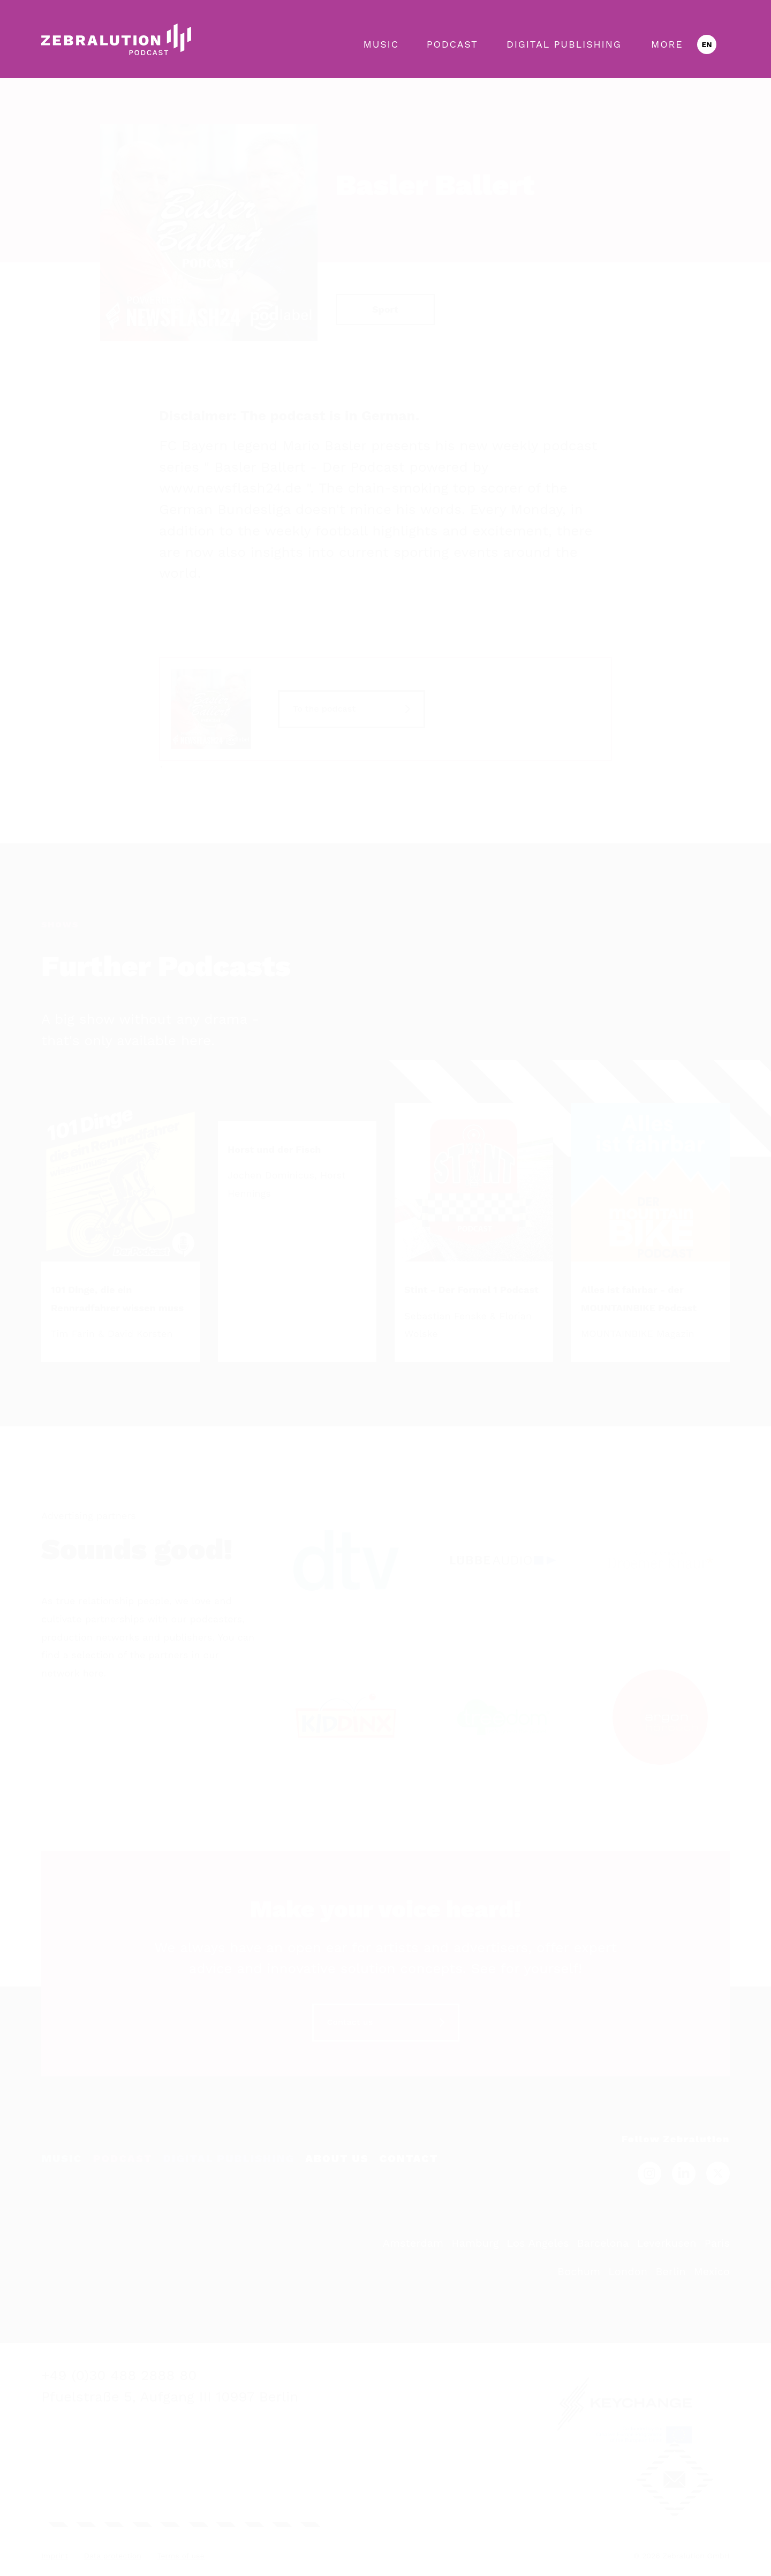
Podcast (452, 44)
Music (380, 44)
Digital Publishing (564, 44)
